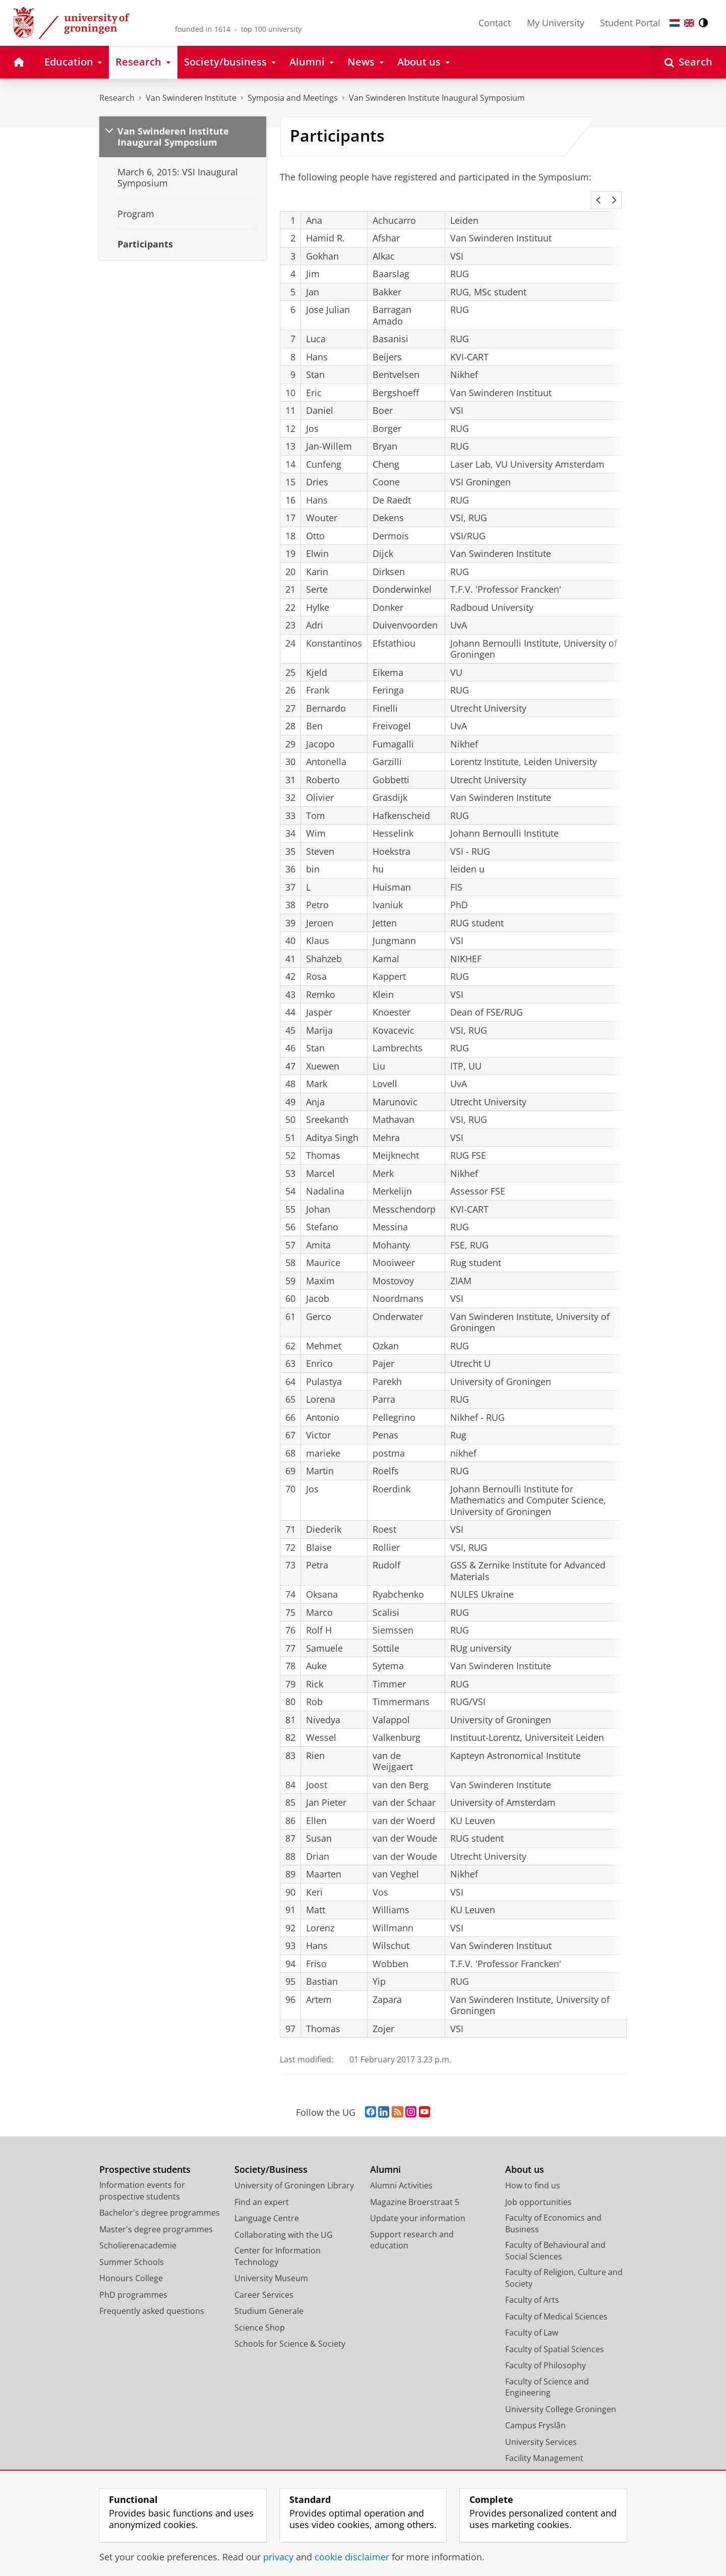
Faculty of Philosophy (545, 2351)
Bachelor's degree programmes (159, 2199)
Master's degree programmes (156, 2215)
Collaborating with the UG (283, 2221)
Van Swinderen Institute (191, 97)
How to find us (532, 2171)
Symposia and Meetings (293, 97)
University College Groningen (560, 2395)
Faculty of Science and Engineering (547, 2373)
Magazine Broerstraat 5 (414, 2188)
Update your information (417, 2204)
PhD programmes (133, 2281)
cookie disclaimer (352, 2557)
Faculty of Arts (532, 2286)
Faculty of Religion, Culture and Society (564, 2264)
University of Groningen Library (294, 2171)
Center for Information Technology (277, 2242)
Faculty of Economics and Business (553, 2209)
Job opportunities (538, 2188)
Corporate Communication (556, 2461)
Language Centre (266, 2204)
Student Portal (630, 23)
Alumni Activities (401, 2171)
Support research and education (412, 2226)
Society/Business (271, 2156)
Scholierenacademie (137, 2231)
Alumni (385, 2156)
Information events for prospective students (142, 2177)
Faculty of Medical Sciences (556, 2302)
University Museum (271, 2264)
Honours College (131, 2264)
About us (524, 2156)
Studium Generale (269, 2297)
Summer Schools (131, 2248)
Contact (494, 23)
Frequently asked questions (151, 2297)
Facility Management (544, 2444)
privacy (278, 2557)
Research (117, 97)
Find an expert (261, 2188)
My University (555, 23)
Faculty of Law (531, 2318)
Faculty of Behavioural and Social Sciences (555, 2237)
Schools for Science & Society (289, 2330)
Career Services (263, 2281)
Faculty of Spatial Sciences (554, 2335)
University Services (541, 2428)
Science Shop (259, 2313)
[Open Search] (688, 62)
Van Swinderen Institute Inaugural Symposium (437, 97)
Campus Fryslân (535, 2411)
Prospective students (145, 2156)
